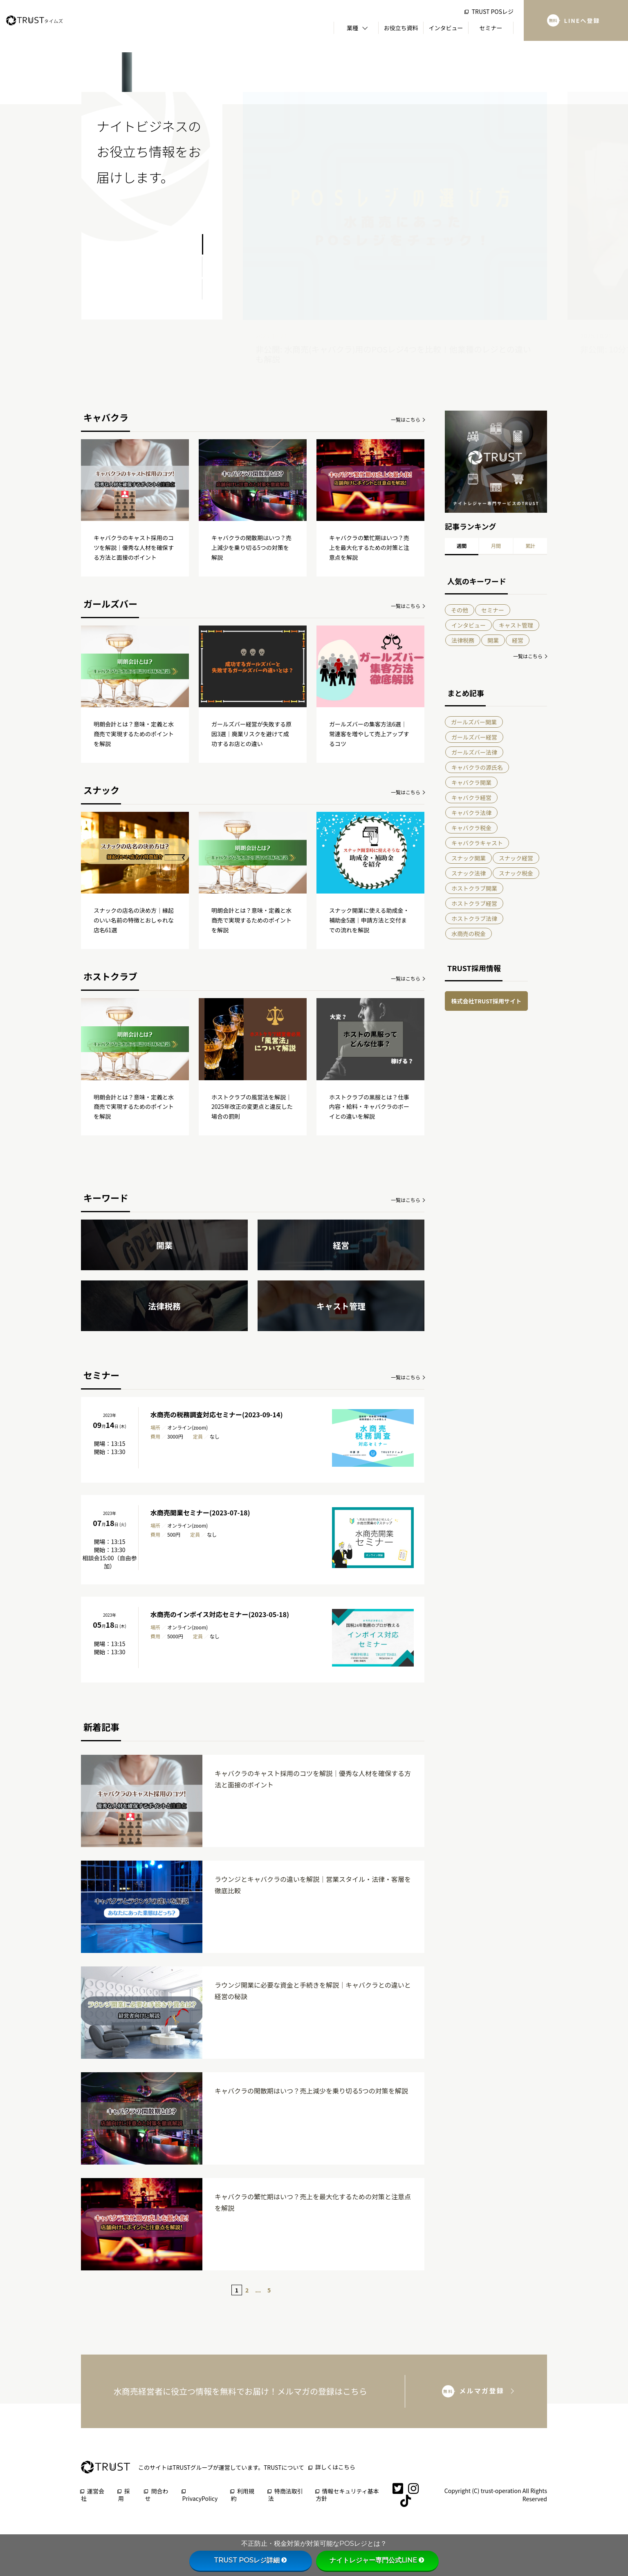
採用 (124, 2494)
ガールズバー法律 (474, 752)
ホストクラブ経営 (474, 903)
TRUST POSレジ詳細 (251, 2560)
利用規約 (242, 2494)
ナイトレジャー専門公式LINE (377, 2560)
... (258, 2290)
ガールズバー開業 (474, 722)
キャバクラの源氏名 (477, 767)
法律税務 (462, 640)
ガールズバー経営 (474, 737)
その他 (459, 610)
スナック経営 (516, 858)
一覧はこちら (405, 419)
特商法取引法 (285, 2494)
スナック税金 (516, 873)
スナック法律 (468, 873)
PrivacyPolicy (200, 2495)
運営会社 (92, 2494)
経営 (517, 640)
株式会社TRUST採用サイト (486, 1001)
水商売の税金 (468, 933)
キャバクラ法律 (471, 813)
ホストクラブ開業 (474, 888)
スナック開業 (468, 858)
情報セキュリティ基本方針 (347, 2494)
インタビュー (468, 625)
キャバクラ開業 (471, 782)
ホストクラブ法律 (474, 918)
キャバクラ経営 (471, 797)
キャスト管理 (516, 625)
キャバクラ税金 (471, 828)
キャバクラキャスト (477, 843)
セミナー (492, 610)
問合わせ (156, 2494)
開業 (493, 640)
